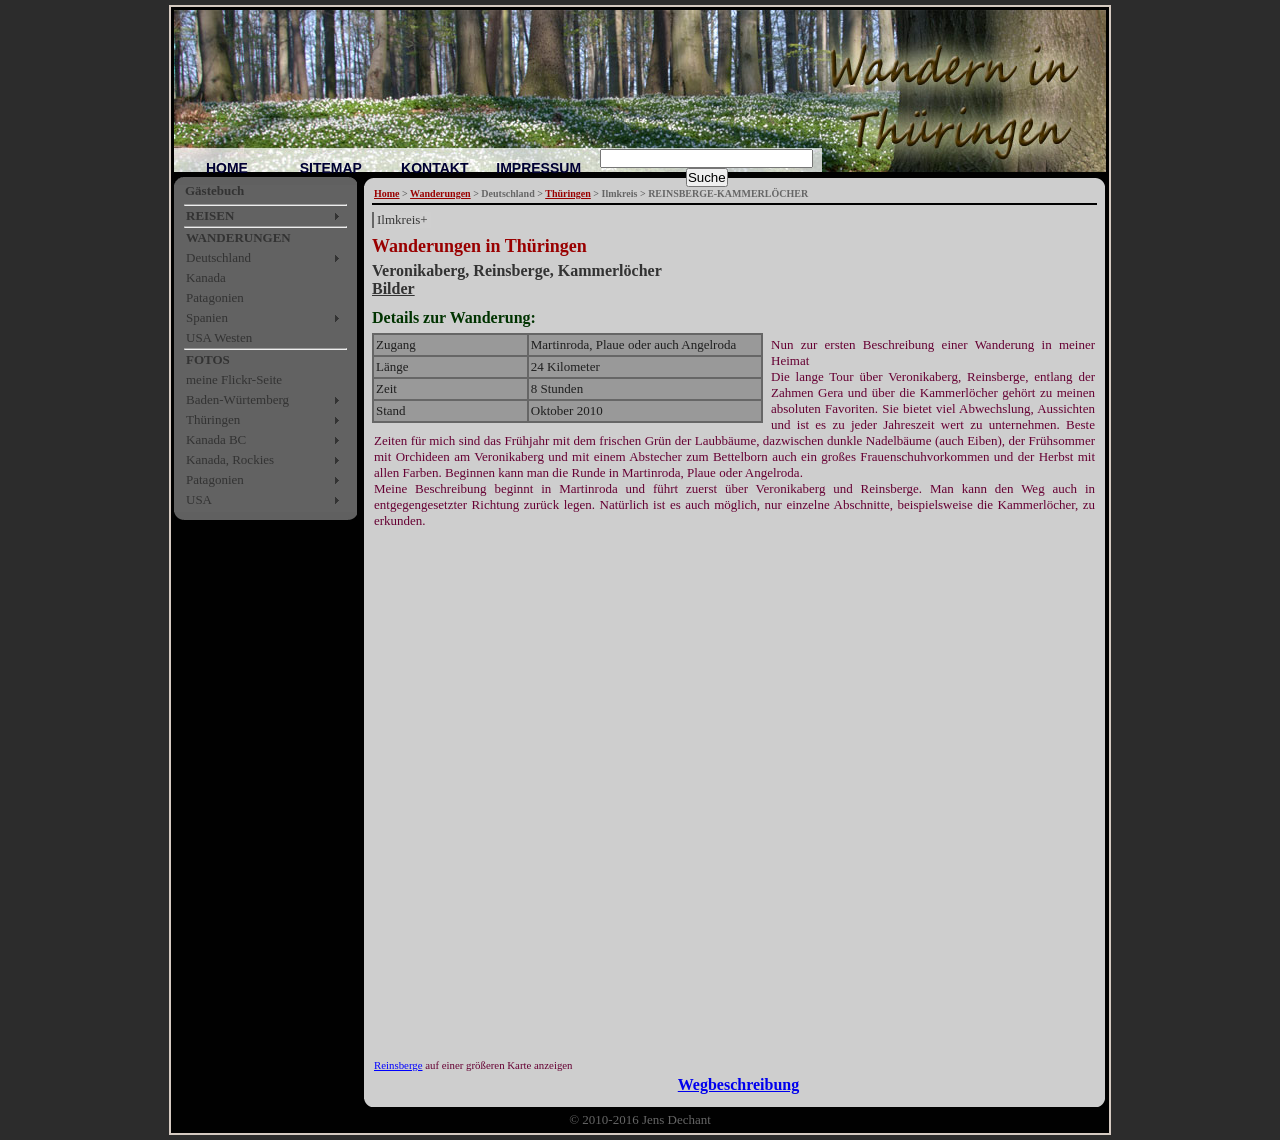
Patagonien (215, 297)
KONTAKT (434, 168)
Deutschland (218, 257)
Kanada (206, 277)
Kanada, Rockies (230, 459)
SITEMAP (331, 168)
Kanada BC (216, 439)
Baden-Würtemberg (237, 399)
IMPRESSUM (538, 168)
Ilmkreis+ (402, 219)
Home (387, 193)
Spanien (207, 317)
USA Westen (219, 337)
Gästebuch (214, 190)
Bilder (393, 288)
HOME (227, 168)
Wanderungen (440, 193)
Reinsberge (398, 1065)
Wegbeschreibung (739, 1084)
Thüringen (213, 419)
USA (199, 499)
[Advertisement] (606, 559)
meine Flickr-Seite (234, 379)
